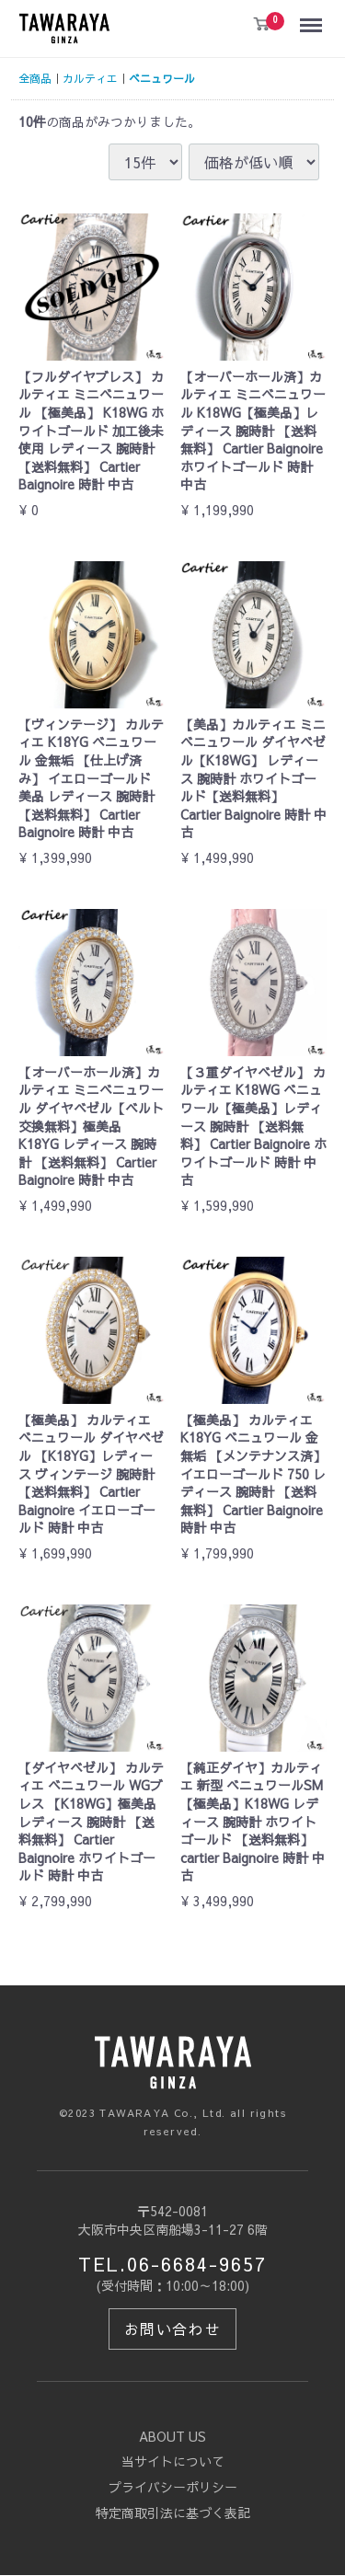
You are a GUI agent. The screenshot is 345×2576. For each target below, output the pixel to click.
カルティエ (90, 78)
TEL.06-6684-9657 (172, 2264)
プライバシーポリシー (173, 2487)
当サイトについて (172, 2462)
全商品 (35, 78)
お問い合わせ (173, 2328)
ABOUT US (172, 2436)
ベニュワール (162, 78)
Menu (314, 17)
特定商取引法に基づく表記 (173, 2512)
